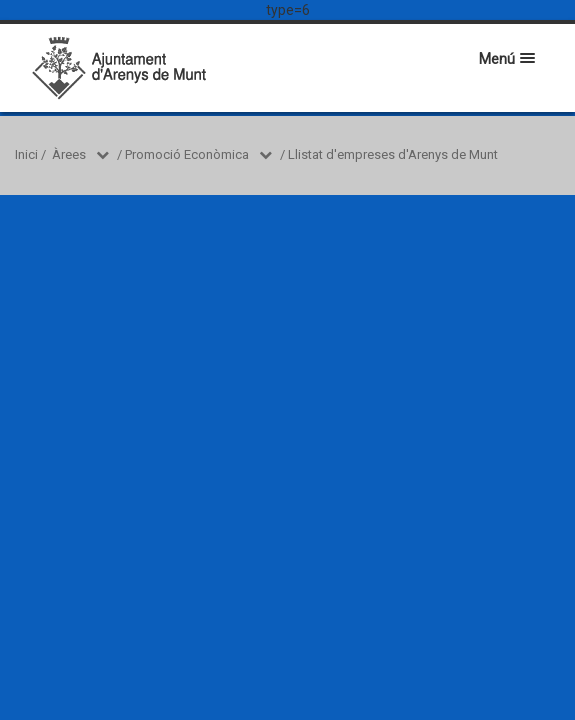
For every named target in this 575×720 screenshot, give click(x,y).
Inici (26, 154)
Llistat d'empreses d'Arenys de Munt (393, 154)
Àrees (69, 154)
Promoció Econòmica (187, 154)
